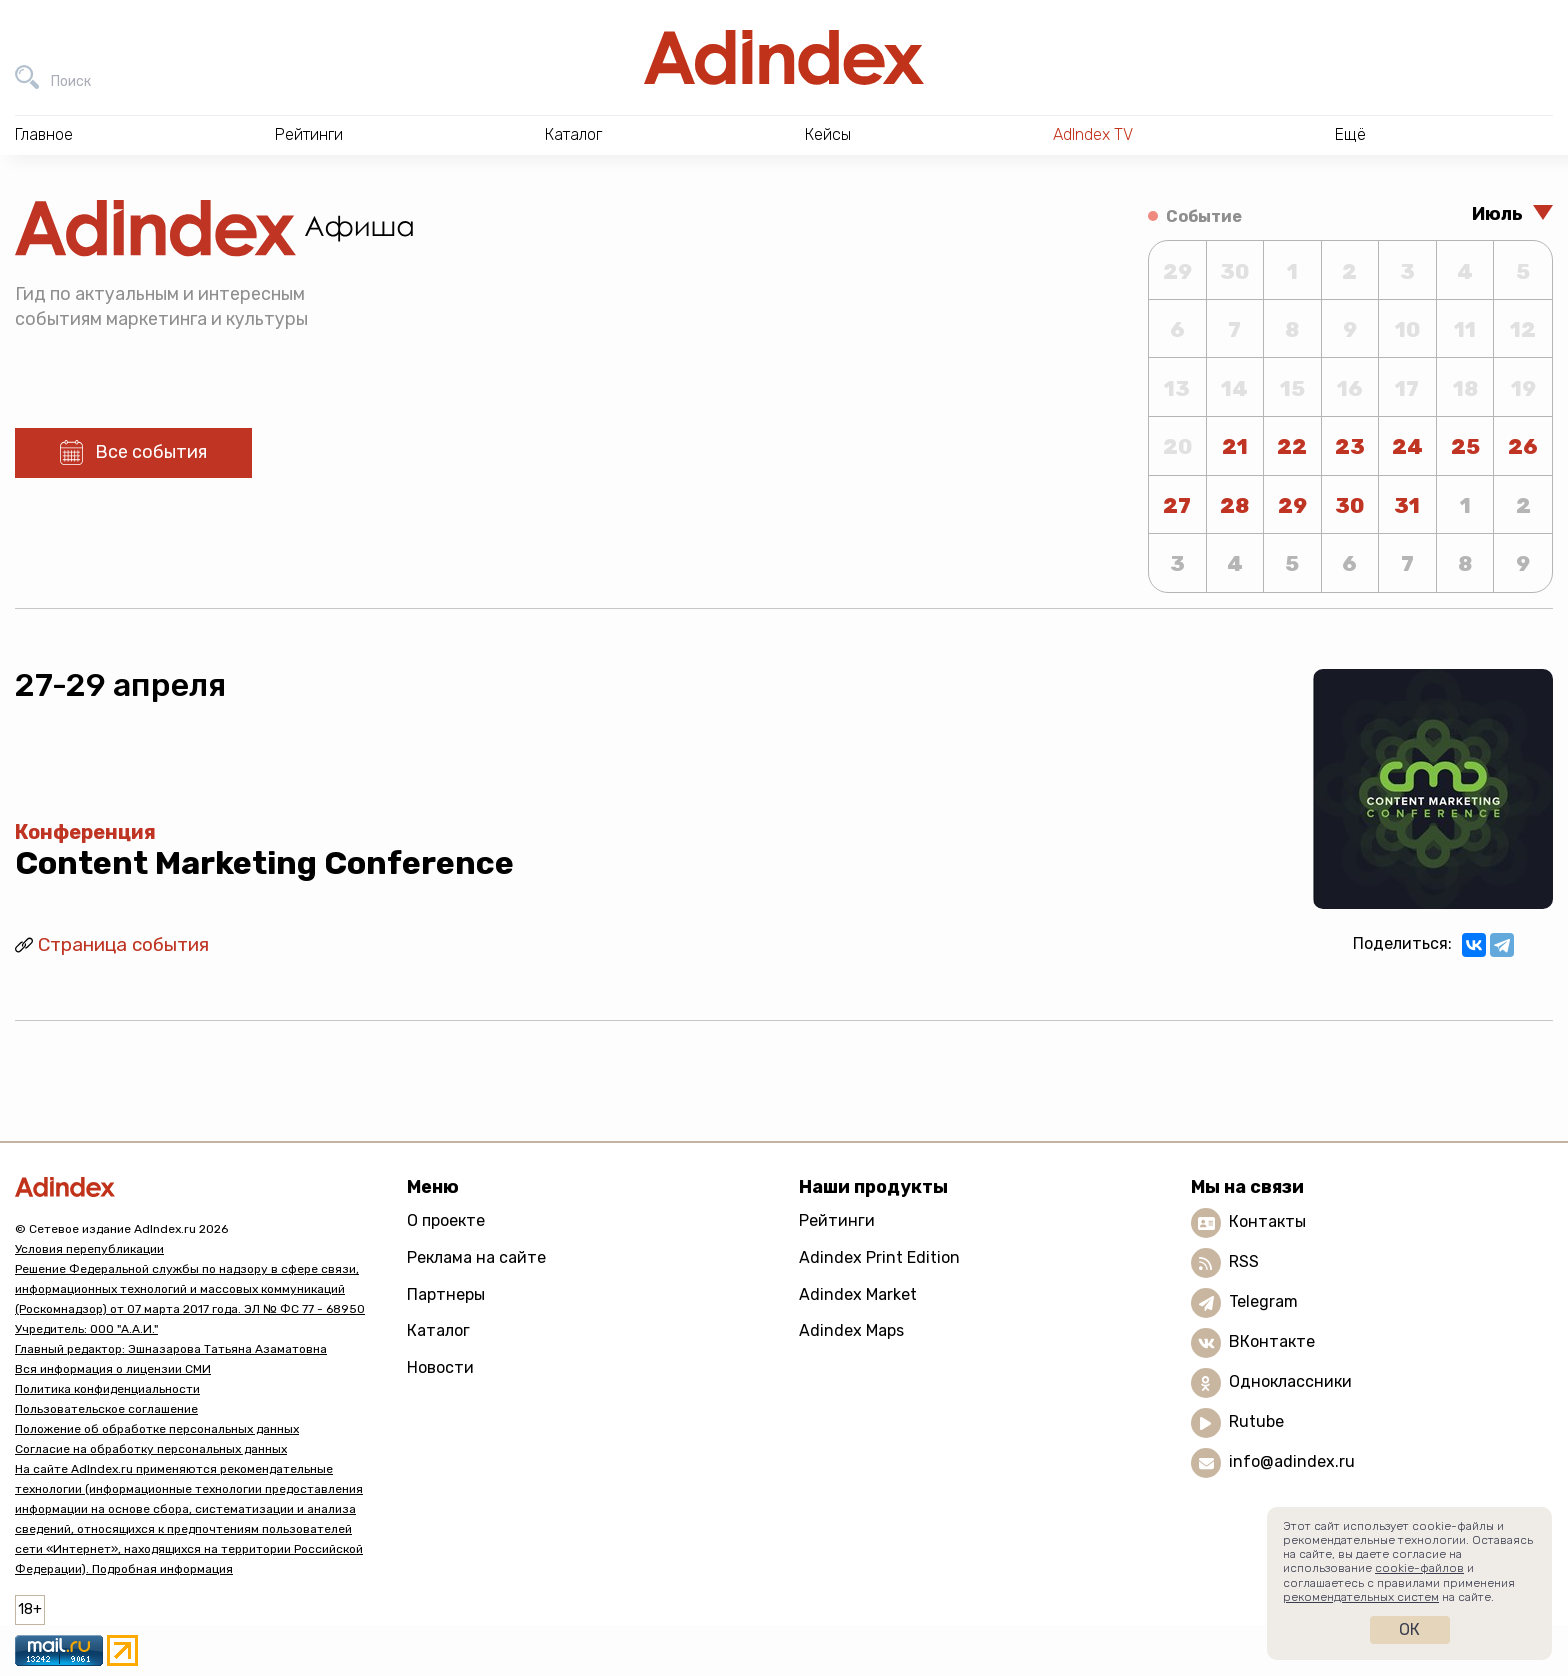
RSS (1244, 1261)
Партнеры (446, 1294)
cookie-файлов (1419, 1568)
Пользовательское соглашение (106, 1409)
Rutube (1256, 1421)
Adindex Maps (851, 1330)
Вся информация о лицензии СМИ (113, 1369)
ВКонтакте (1272, 1341)
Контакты (1267, 1221)
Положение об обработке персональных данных (157, 1429)
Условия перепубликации (89, 1249)
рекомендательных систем (1361, 1597)
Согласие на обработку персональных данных (151, 1449)
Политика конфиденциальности (107, 1389)
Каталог (438, 1330)
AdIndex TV (1093, 134)
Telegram (1263, 1301)
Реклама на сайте (476, 1257)
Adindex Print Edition (879, 1257)
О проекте (446, 1220)
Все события (151, 452)
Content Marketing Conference (264, 863)
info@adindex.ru (1292, 1461)
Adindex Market (858, 1294)
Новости (440, 1367)
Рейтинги (837, 1220)
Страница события (123, 944)
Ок (1409, 1629)
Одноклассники (1290, 1381)
